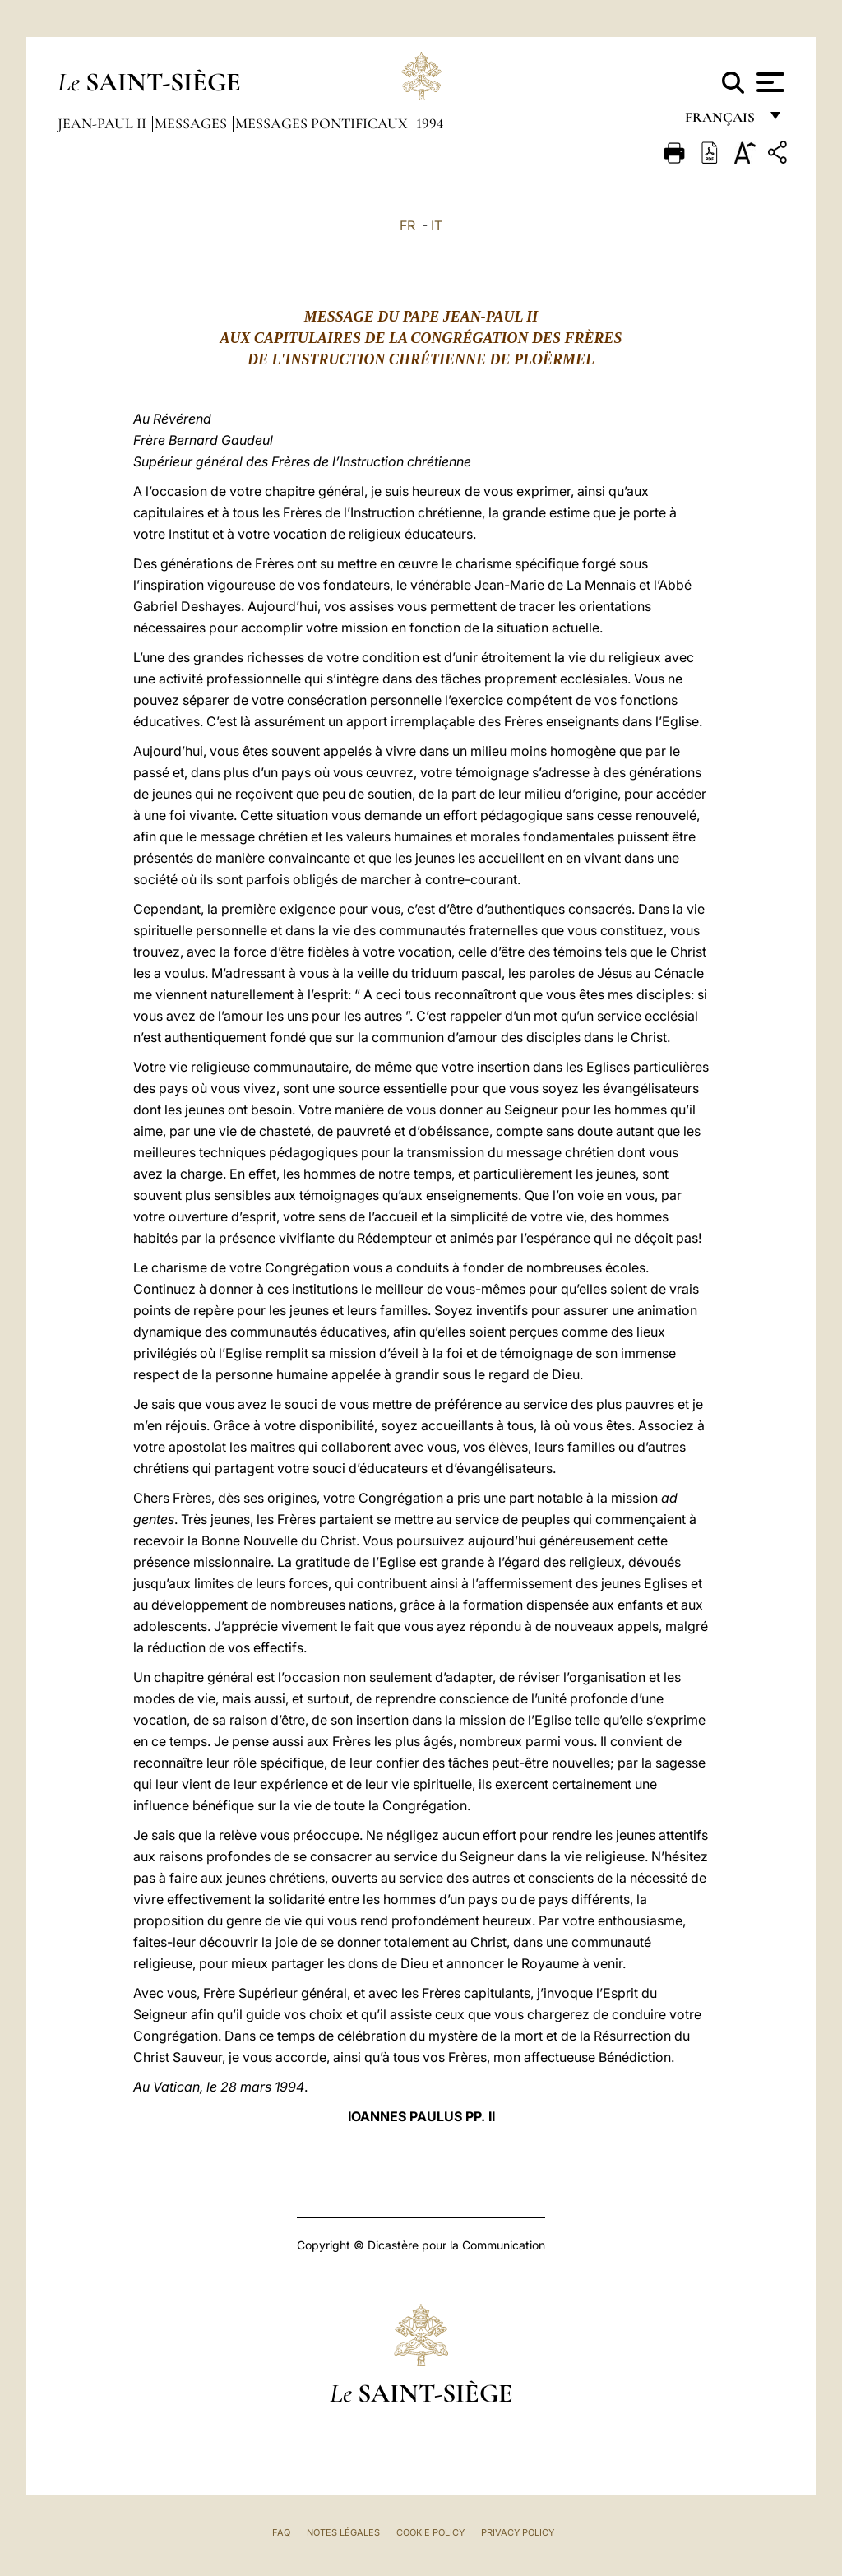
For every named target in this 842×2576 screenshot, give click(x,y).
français (721, 121)
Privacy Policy (517, 2532)
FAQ (281, 2532)
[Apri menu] (768, 82)
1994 (429, 123)
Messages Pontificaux (323, 123)
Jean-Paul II (104, 123)
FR (407, 225)
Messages (192, 123)
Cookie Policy (430, 2532)
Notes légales (343, 2532)
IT (436, 225)
